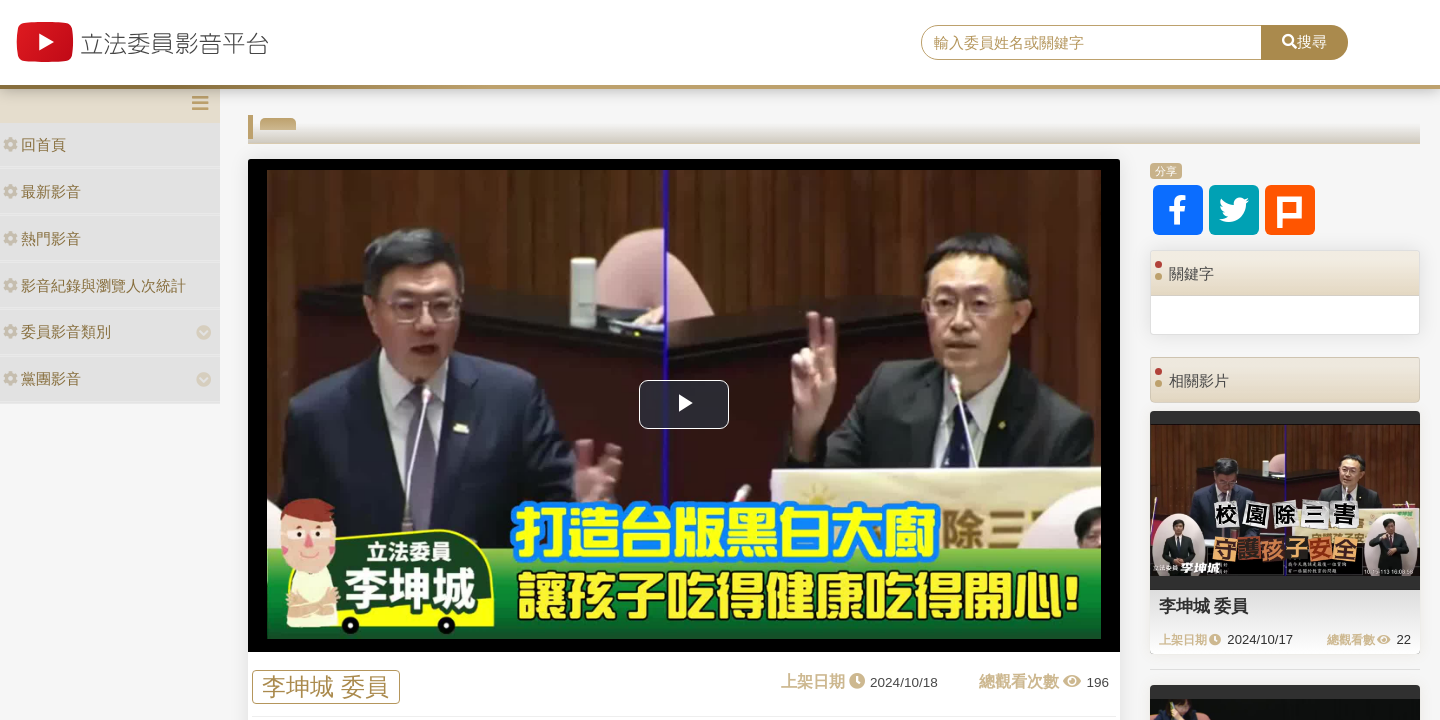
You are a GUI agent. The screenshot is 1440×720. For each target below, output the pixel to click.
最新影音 (42, 191)
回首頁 (34, 144)
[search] (1091, 43)
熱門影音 (42, 238)
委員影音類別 (57, 331)
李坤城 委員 (325, 686)
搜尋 (1304, 41)
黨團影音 (42, 378)
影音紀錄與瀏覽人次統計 (94, 285)
